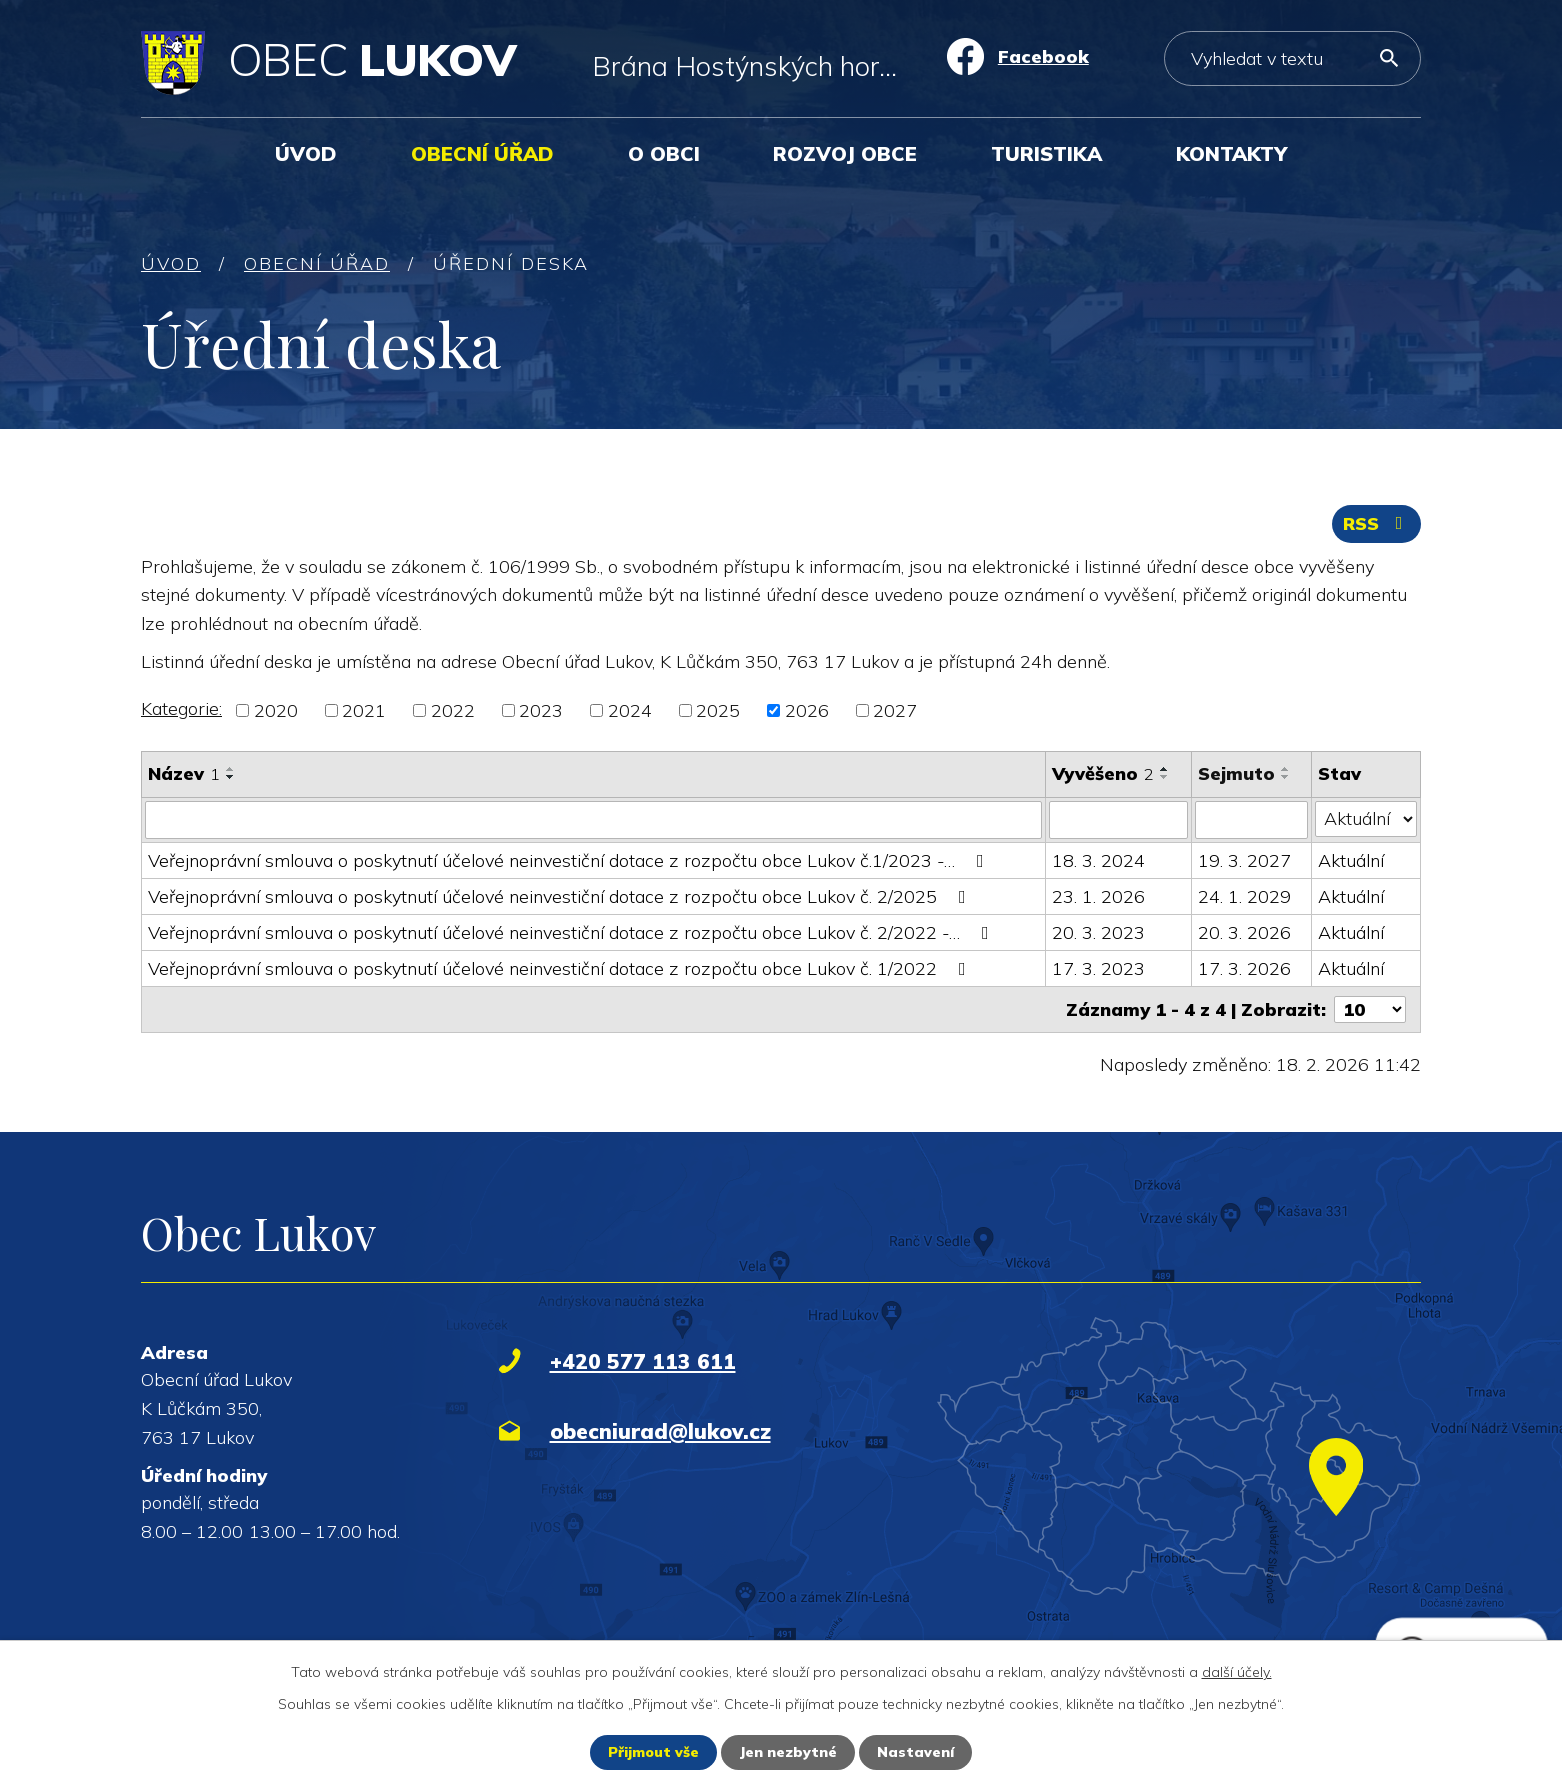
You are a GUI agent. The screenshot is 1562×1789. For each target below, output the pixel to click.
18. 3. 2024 (1098, 860)
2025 (718, 710)
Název (184, 773)
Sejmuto (1236, 773)
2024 (630, 710)
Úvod (306, 153)
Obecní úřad (482, 153)
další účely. (1237, 1672)
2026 (807, 710)
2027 (895, 710)
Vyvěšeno (1103, 773)
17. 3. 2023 (1098, 968)
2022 (453, 710)
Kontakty (1231, 153)
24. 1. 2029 (1244, 896)
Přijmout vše (653, 1752)
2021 (364, 710)
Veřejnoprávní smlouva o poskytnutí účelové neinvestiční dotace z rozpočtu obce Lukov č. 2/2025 (561, 896)
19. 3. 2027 (1244, 860)
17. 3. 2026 (1244, 968)
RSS (1377, 523)
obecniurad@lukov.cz (660, 1431)
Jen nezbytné (788, 1752)
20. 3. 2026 (1244, 932)
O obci (664, 153)
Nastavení (915, 1752)
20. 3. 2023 (1098, 932)
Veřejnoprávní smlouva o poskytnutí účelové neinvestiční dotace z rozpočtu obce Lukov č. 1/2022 (561, 968)
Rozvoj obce (845, 153)
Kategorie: (181, 708)
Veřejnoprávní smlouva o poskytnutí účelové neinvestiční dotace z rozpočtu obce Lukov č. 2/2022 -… (572, 932)
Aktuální (1351, 860)
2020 (276, 710)
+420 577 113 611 (643, 1361)
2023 (541, 710)
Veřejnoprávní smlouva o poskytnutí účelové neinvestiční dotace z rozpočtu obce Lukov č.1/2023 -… (570, 860)
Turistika (1046, 153)
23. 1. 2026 (1098, 896)
